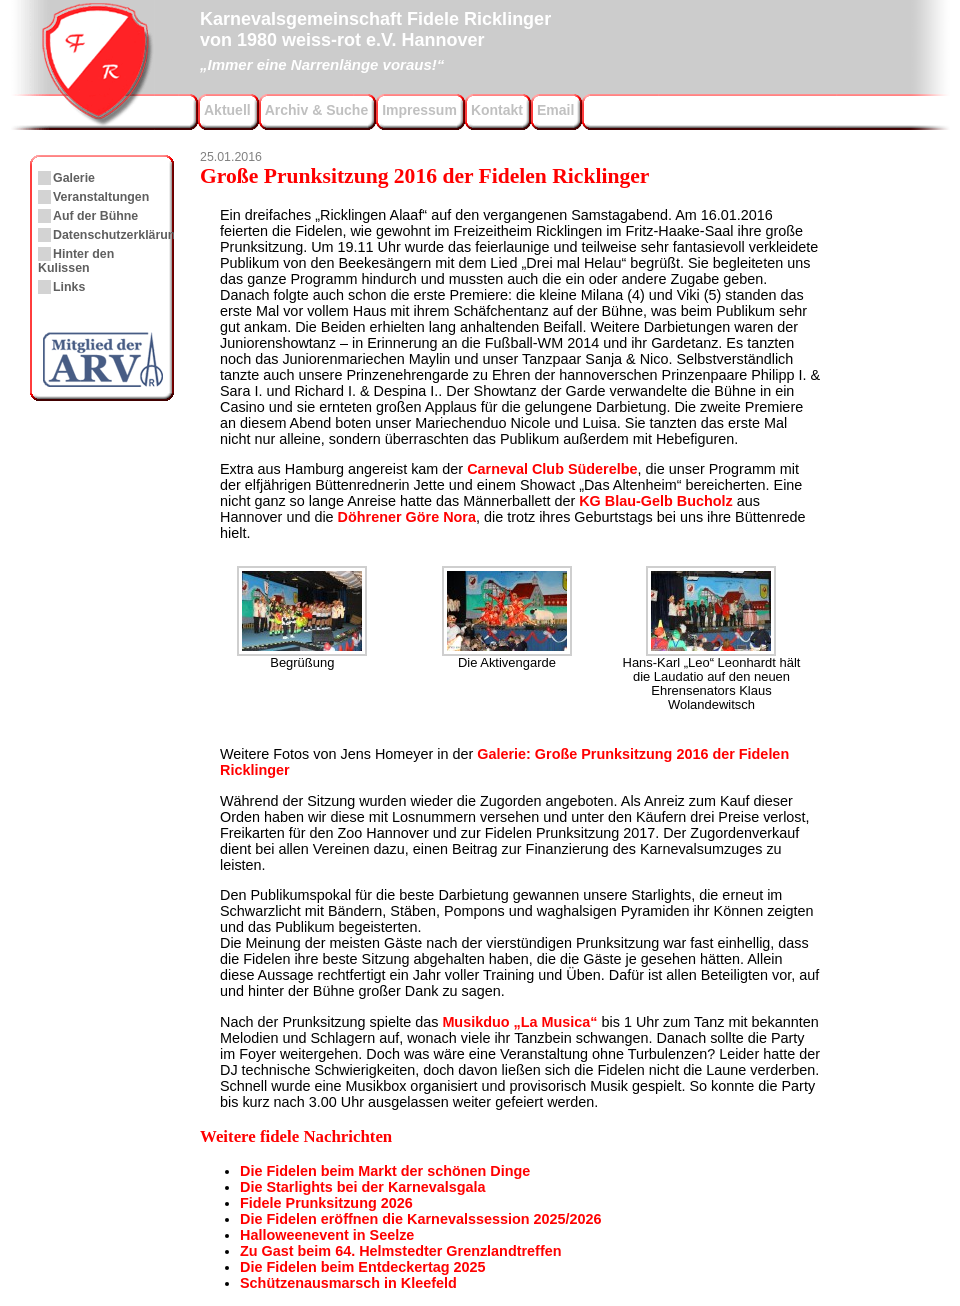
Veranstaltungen (101, 197)
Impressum (419, 110)
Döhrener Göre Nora (407, 517)
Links (69, 287)
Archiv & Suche (316, 110)
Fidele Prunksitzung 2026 (326, 1203)
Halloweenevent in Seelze (327, 1235)
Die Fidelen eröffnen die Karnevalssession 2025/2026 (421, 1219)
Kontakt (497, 110)
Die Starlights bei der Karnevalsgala (363, 1187)
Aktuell (227, 110)
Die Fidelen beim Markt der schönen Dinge (385, 1171)
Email (555, 110)
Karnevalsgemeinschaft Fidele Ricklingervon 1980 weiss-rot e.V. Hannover (375, 39)
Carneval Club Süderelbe (552, 469)
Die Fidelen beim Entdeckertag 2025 (363, 1267)
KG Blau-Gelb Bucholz (656, 501)
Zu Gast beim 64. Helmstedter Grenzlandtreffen (400, 1251)
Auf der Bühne (95, 216)
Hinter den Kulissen (76, 261)
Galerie (74, 178)
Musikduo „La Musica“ (519, 1022)
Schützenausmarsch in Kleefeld (348, 1283)
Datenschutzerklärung (118, 235)
